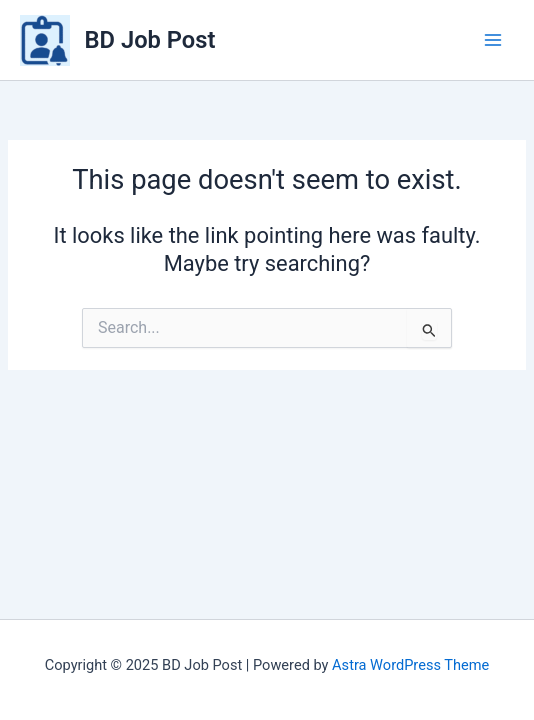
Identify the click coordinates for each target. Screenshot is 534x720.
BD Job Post (150, 40)
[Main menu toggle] (493, 40)
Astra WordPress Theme (410, 665)
